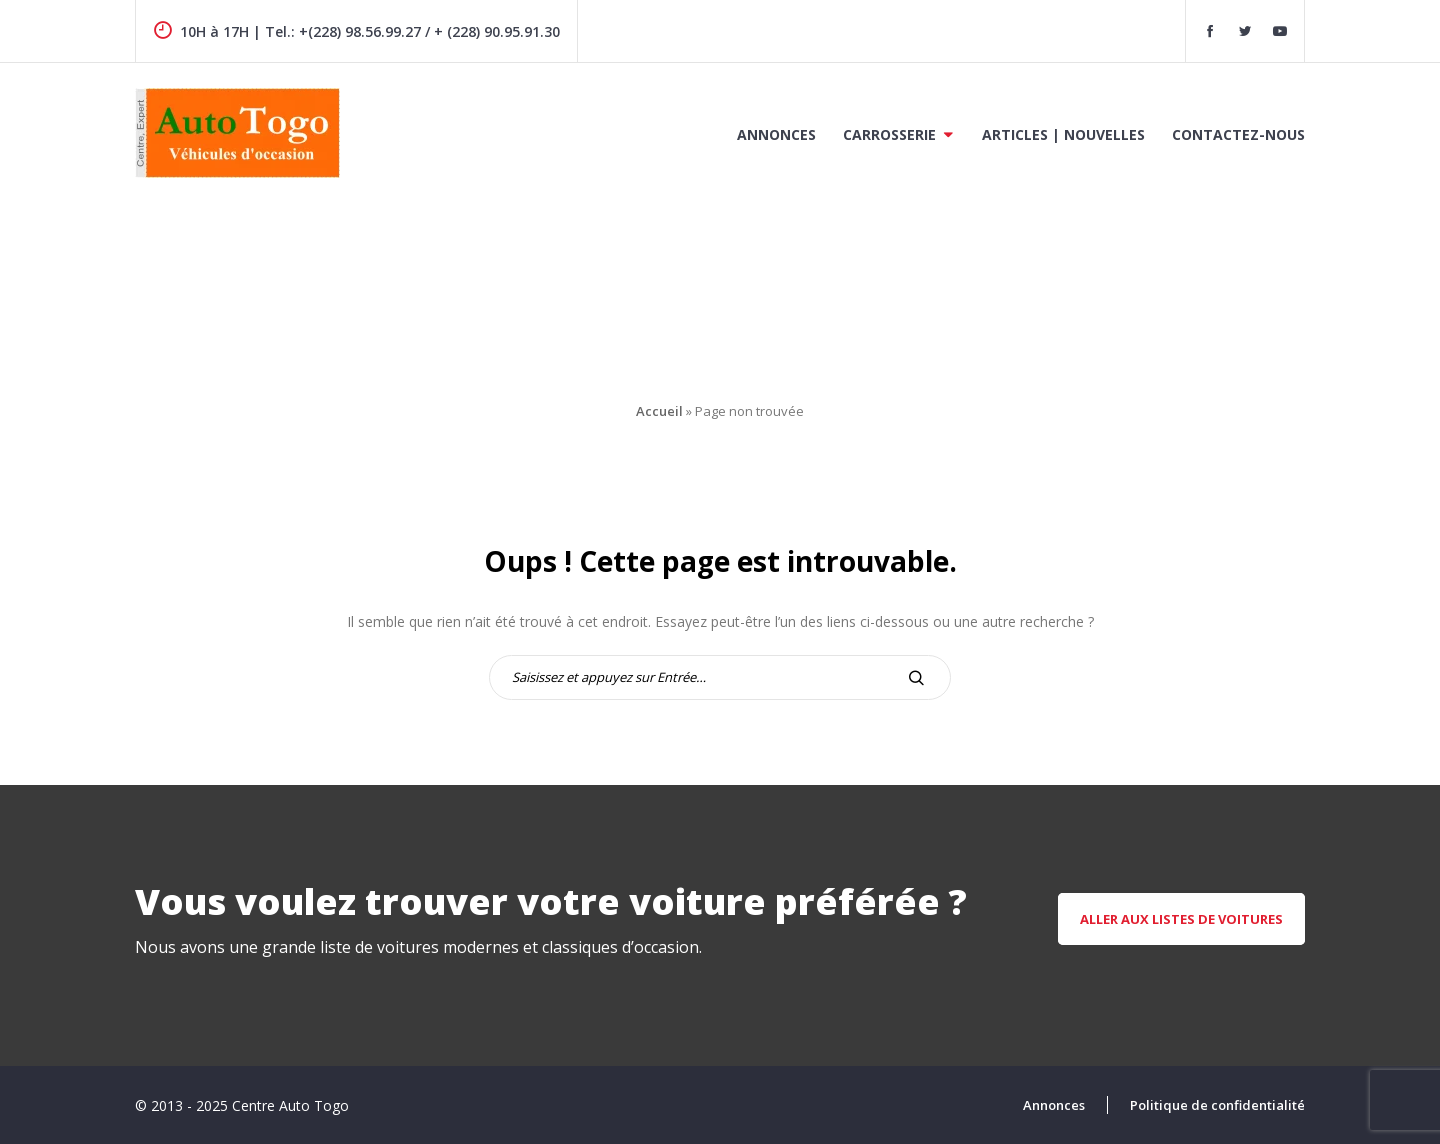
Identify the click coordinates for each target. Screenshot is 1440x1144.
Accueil (659, 411)
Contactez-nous (1238, 134)
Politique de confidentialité (1217, 1105)
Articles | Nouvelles (1063, 134)
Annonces (776, 134)
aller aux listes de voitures (1181, 919)
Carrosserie (889, 134)
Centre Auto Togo (290, 1105)
